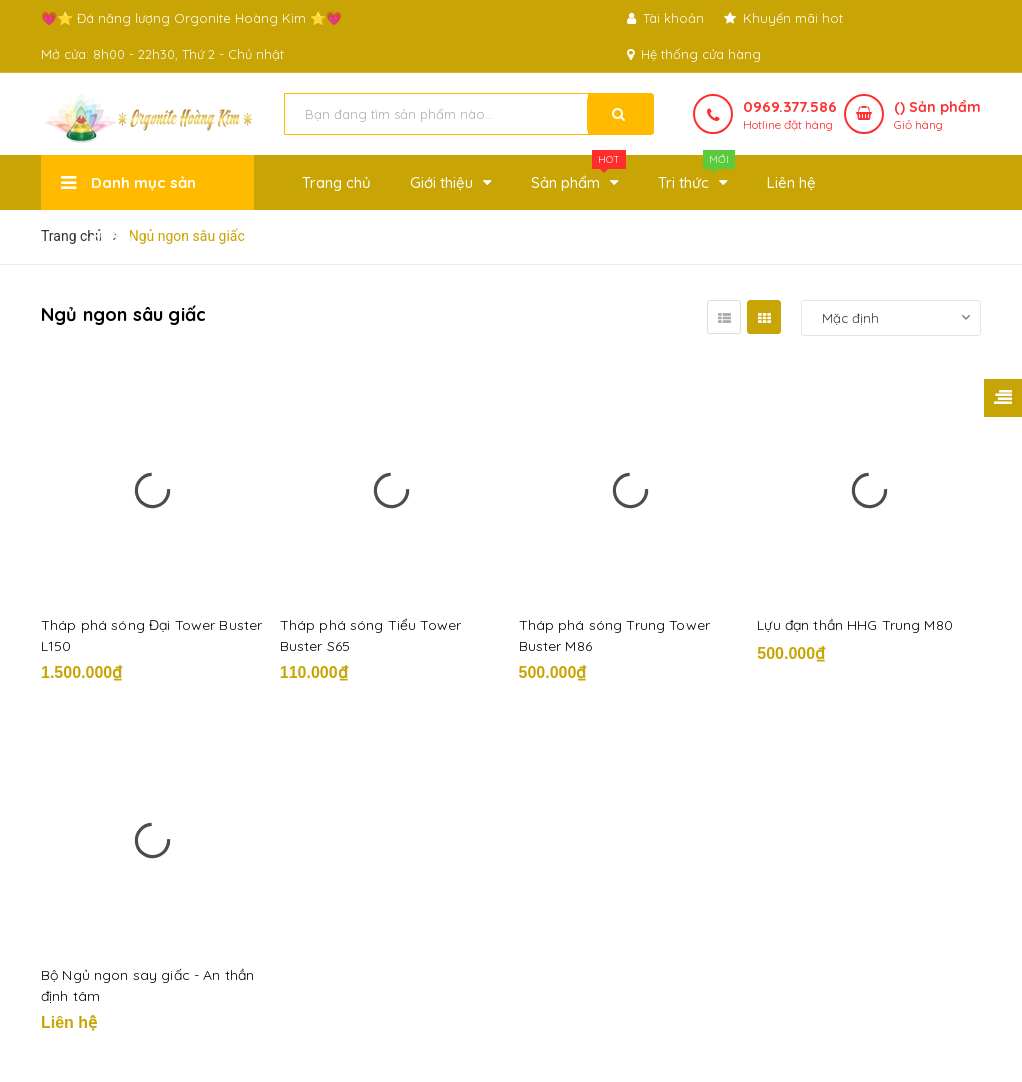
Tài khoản (665, 18)
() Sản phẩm (937, 116)
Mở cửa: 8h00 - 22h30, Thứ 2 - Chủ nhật (162, 54)
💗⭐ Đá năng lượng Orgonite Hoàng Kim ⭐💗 (191, 18)
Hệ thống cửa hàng (694, 54)
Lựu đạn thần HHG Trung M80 (855, 625)
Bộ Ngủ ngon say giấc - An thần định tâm (147, 985)
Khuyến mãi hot (783, 18)
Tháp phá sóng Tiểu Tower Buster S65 (370, 635)
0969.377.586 (790, 106)
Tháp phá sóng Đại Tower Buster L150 (151, 635)
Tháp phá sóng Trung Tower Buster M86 (615, 635)
